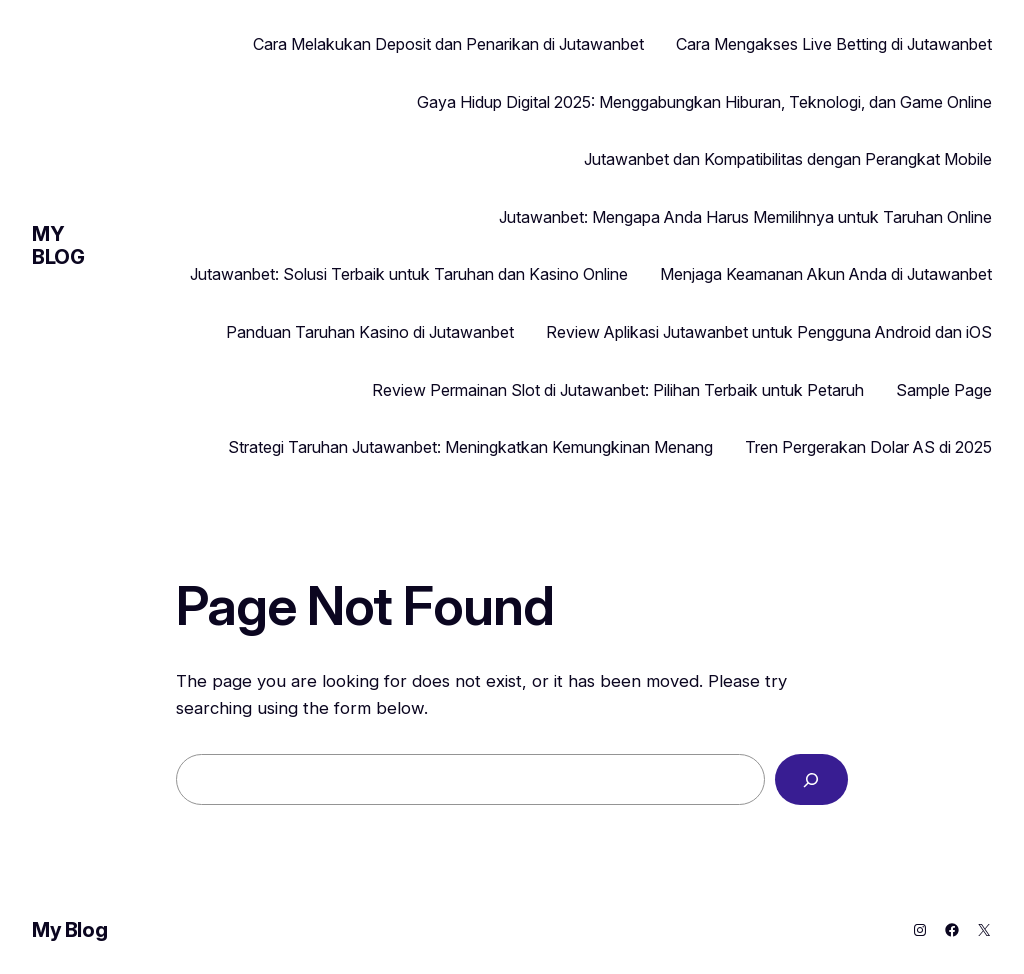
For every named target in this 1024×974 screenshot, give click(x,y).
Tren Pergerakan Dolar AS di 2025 (868, 447)
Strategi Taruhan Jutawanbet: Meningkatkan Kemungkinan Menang (470, 447)
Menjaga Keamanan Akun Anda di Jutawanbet (826, 274)
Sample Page (944, 390)
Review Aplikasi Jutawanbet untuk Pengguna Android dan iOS (769, 332)
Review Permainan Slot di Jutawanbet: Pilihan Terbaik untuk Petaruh (618, 390)
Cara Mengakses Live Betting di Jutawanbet (834, 44)
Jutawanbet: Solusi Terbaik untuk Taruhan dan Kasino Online (409, 274)
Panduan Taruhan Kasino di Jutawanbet (370, 332)
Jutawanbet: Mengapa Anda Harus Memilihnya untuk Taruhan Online (745, 217)
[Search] (811, 779)
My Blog (58, 245)
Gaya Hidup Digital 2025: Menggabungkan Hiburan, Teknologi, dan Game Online (704, 102)
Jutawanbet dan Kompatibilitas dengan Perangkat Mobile (788, 159)
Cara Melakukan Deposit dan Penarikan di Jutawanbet (448, 44)
